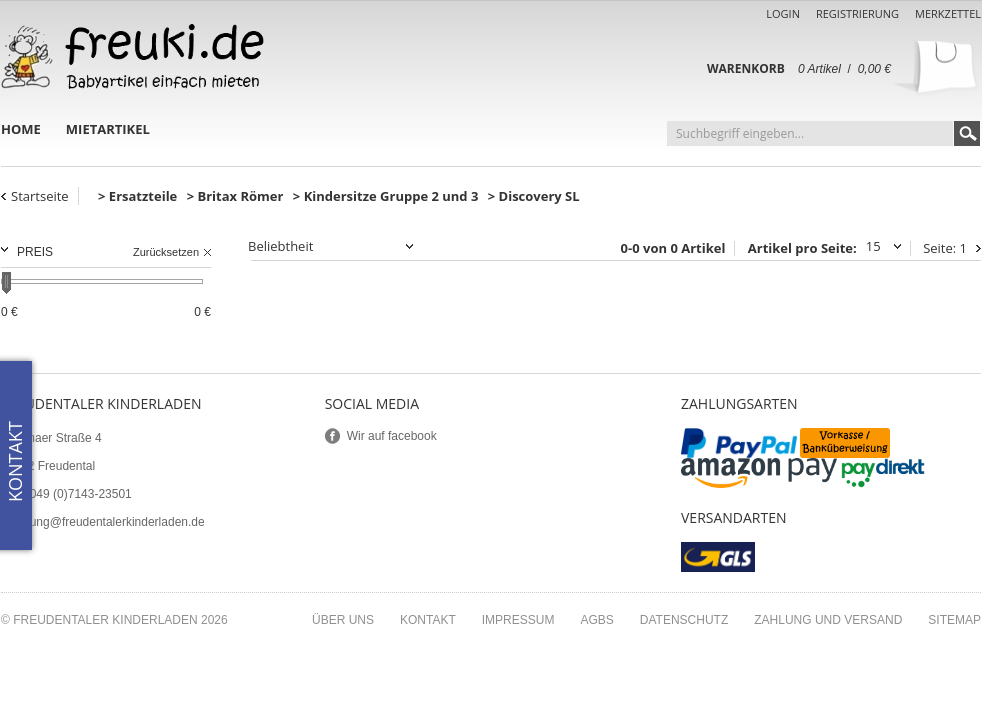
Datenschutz (684, 620)
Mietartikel (108, 129)
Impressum (518, 620)
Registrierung (857, 13)
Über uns (343, 620)
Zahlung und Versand (828, 620)
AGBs (596, 620)
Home (21, 129)
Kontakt (428, 620)
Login (783, 13)
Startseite (40, 196)
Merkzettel (948, 13)
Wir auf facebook (392, 436)
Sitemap (954, 620)
